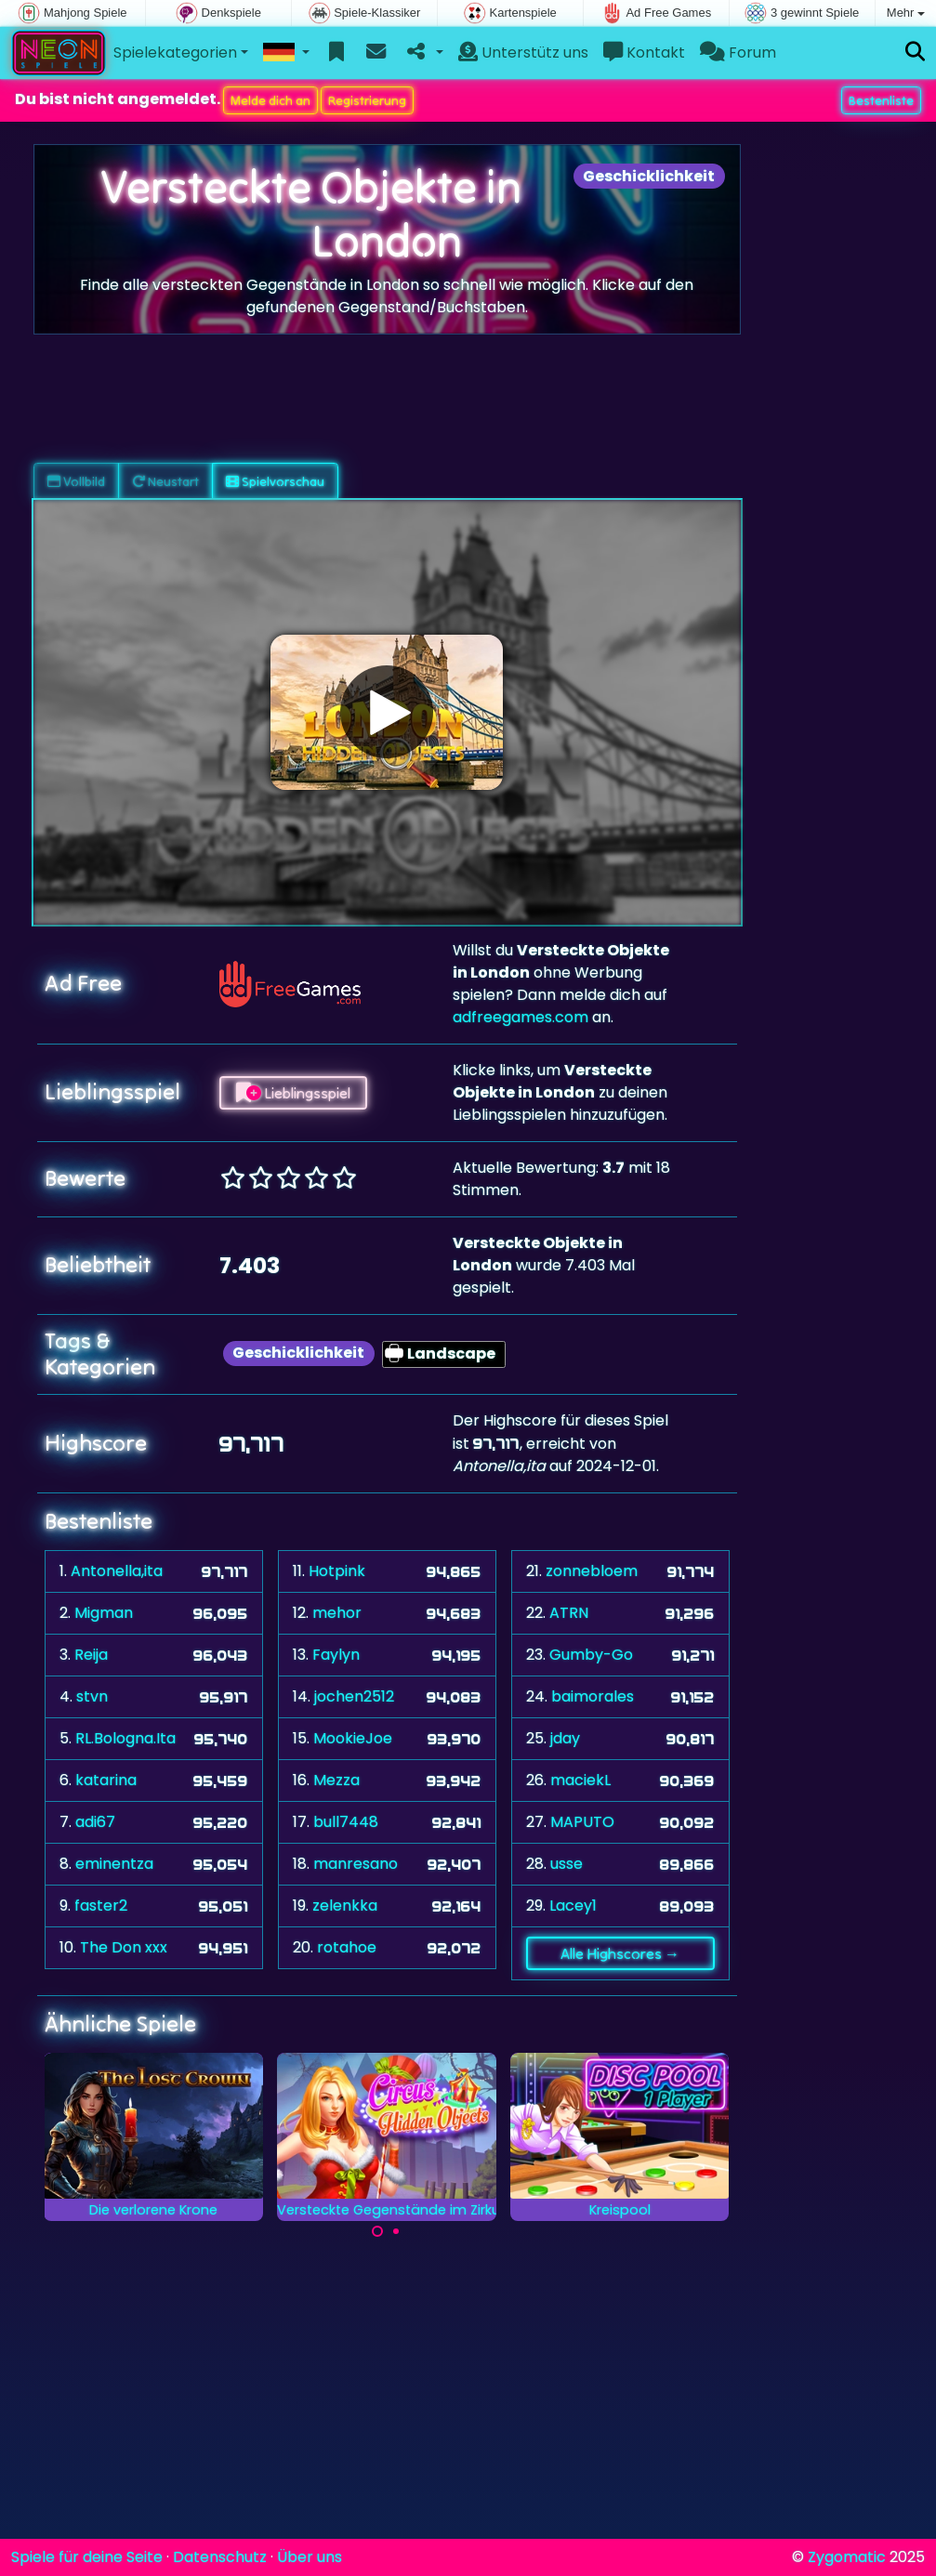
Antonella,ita (117, 1571)
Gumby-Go (591, 1654)
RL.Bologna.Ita (125, 1738)
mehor (337, 1612)
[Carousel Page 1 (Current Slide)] (377, 2231)
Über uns (309, 2557)
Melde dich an (270, 100)
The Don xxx (123, 1947)
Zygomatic (847, 2557)
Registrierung (367, 100)
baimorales (592, 1696)
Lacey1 (573, 1905)
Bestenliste (881, 100)
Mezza (336, 1780)
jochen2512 (354, 1696)
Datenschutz (220, 2557)
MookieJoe (352, 1738)
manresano (355, 1863)
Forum (738, 52)
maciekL (580, 1780)
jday (565, 1738)
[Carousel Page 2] (396, 2231)
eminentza (114, 1863)
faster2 (100, 1905)
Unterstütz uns (523, 52)
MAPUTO (582, 1822)
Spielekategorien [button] (175, 52)
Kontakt (644, 52)
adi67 (95, 1822)
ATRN (568, 1612)
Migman (103, 1612)
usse (566, 1863)
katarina (106, 1780)
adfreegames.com (520, 1017)
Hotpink (337, 1571)
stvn (92, 1696)
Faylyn (336, 1654)
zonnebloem (592, 1571)
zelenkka (344, 1905)
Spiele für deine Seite (87, 2557)
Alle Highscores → (619, 1953)
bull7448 (345, 1822)
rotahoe (346, 1947)
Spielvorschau (275, 481)
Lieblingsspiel (293, 1093)
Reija (91, 1654)
